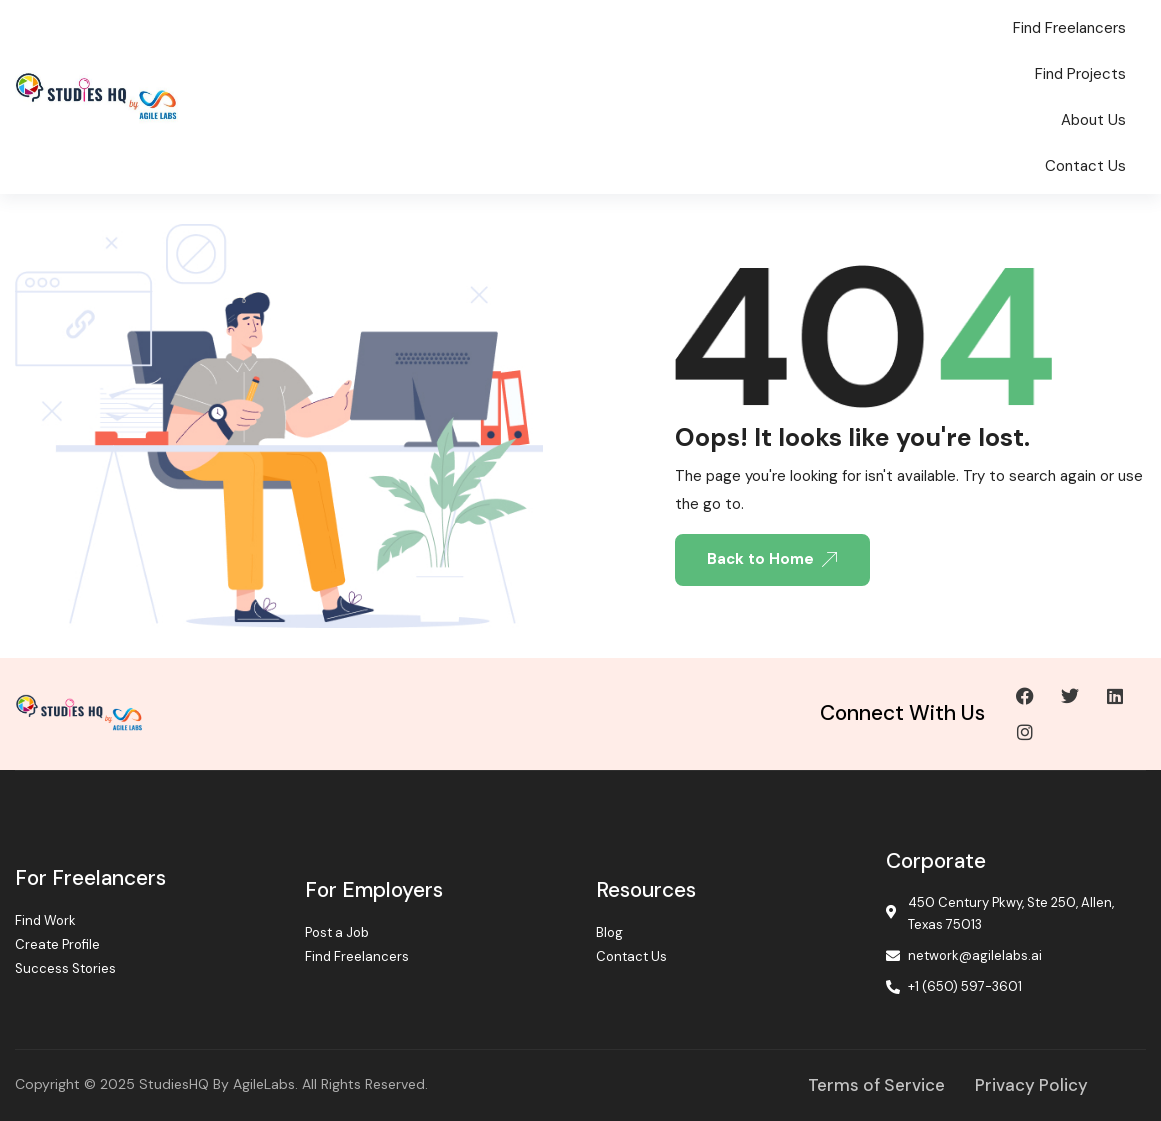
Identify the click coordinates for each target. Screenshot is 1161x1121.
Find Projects (1080, 74)
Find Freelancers (1069, 28)
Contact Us (1085, 166)
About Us (1093, 120)
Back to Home (772, 559)
